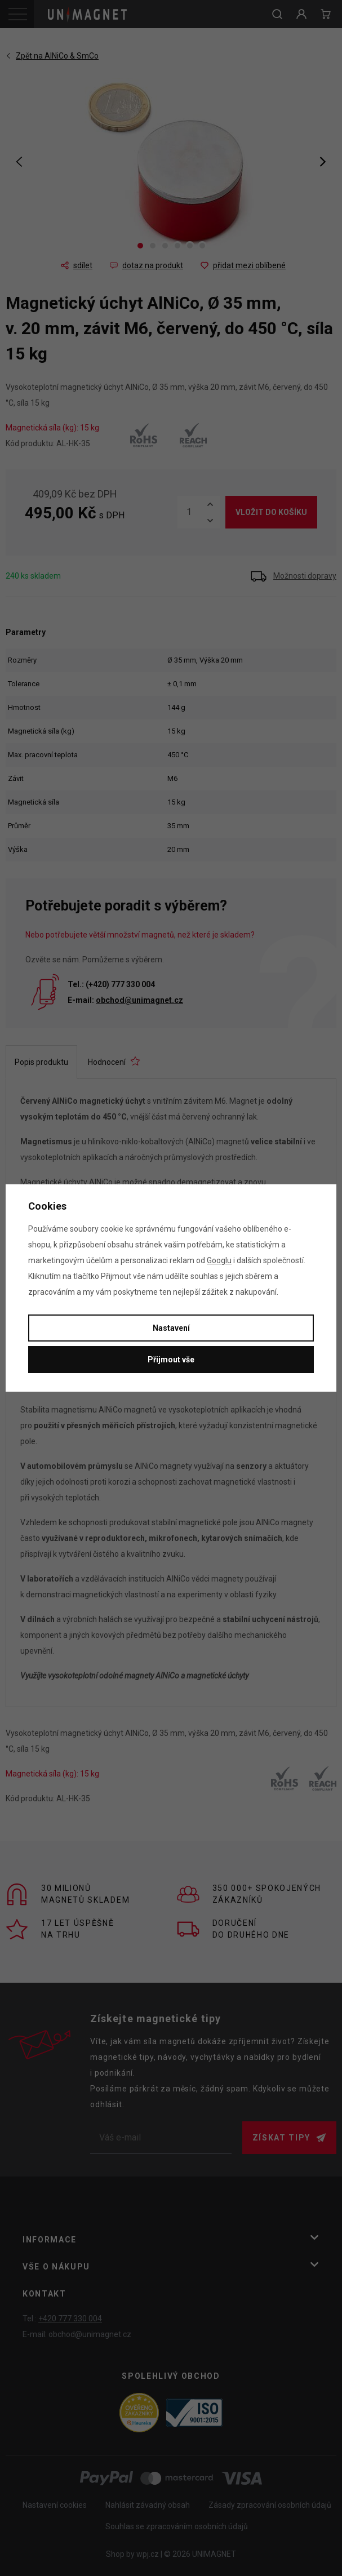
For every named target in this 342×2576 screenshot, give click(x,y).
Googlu (219, 1260)
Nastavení (171, 1328)
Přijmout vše (171, 1359)
